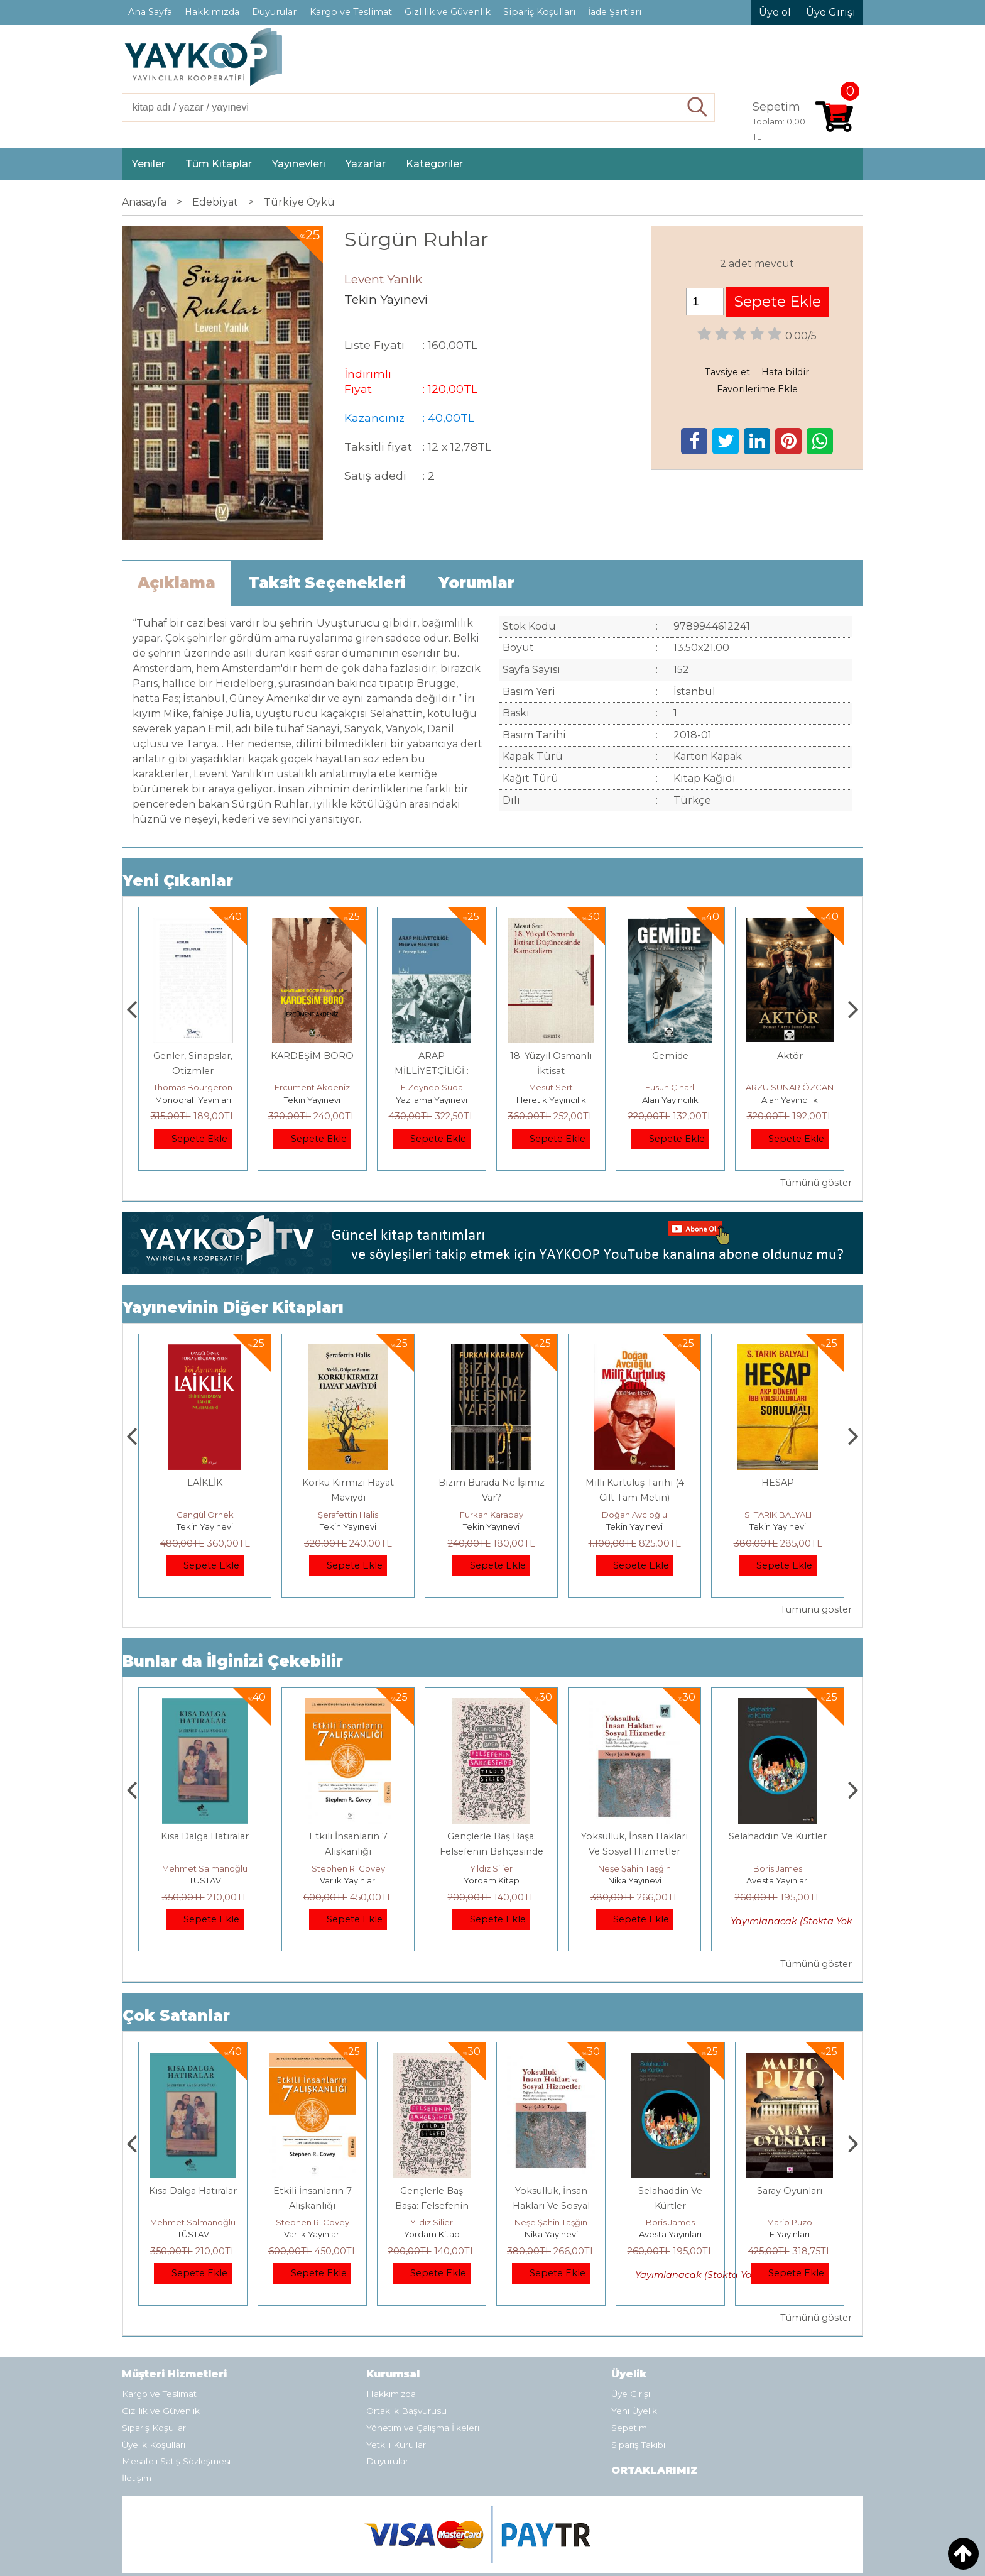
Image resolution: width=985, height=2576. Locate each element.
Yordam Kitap (635, 1880)
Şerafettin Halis (491, 1515)
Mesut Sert (670, 1087)
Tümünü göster (816, 1182)
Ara (697, 107)
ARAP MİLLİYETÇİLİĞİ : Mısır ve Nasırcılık (550, 1071)
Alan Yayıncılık (789, 1100)
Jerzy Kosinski (205, 1868)
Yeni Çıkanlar (177, 881)
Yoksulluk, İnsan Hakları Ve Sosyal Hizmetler (670, 2206)
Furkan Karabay (635, 1515)
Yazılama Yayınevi (551, 1100)
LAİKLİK (348, 1482)
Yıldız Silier (634, 1868)
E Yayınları (205, 1880)
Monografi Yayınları (313, 1100)
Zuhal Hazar (193, 1087)
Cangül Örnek (348, 1515)
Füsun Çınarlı (790, 1087)
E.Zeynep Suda (551, 1087)
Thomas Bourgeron (312, 1087)
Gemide (789, 1055)
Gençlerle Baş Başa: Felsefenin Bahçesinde (551, 2206)
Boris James (789, 2222)
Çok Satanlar (176, 2016)
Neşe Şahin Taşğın (777, 1868)
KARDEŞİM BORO (431, 1055)
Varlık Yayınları (491, 1880)
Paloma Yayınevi (193, 1100)
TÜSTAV (348, 1880)
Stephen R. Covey (491, 1868)
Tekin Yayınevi (431, 1100)
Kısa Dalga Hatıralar (348, 1836)
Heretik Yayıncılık (670, 1100)
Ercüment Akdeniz (431, 1087)
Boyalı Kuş (205, 1836)
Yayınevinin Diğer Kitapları (233, 1307)
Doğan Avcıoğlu (777, 1515)
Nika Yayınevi (778, 1880)
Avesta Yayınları (789, 2234)
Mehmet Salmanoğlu (348, 1868)
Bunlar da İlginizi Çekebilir (232, 1661)
